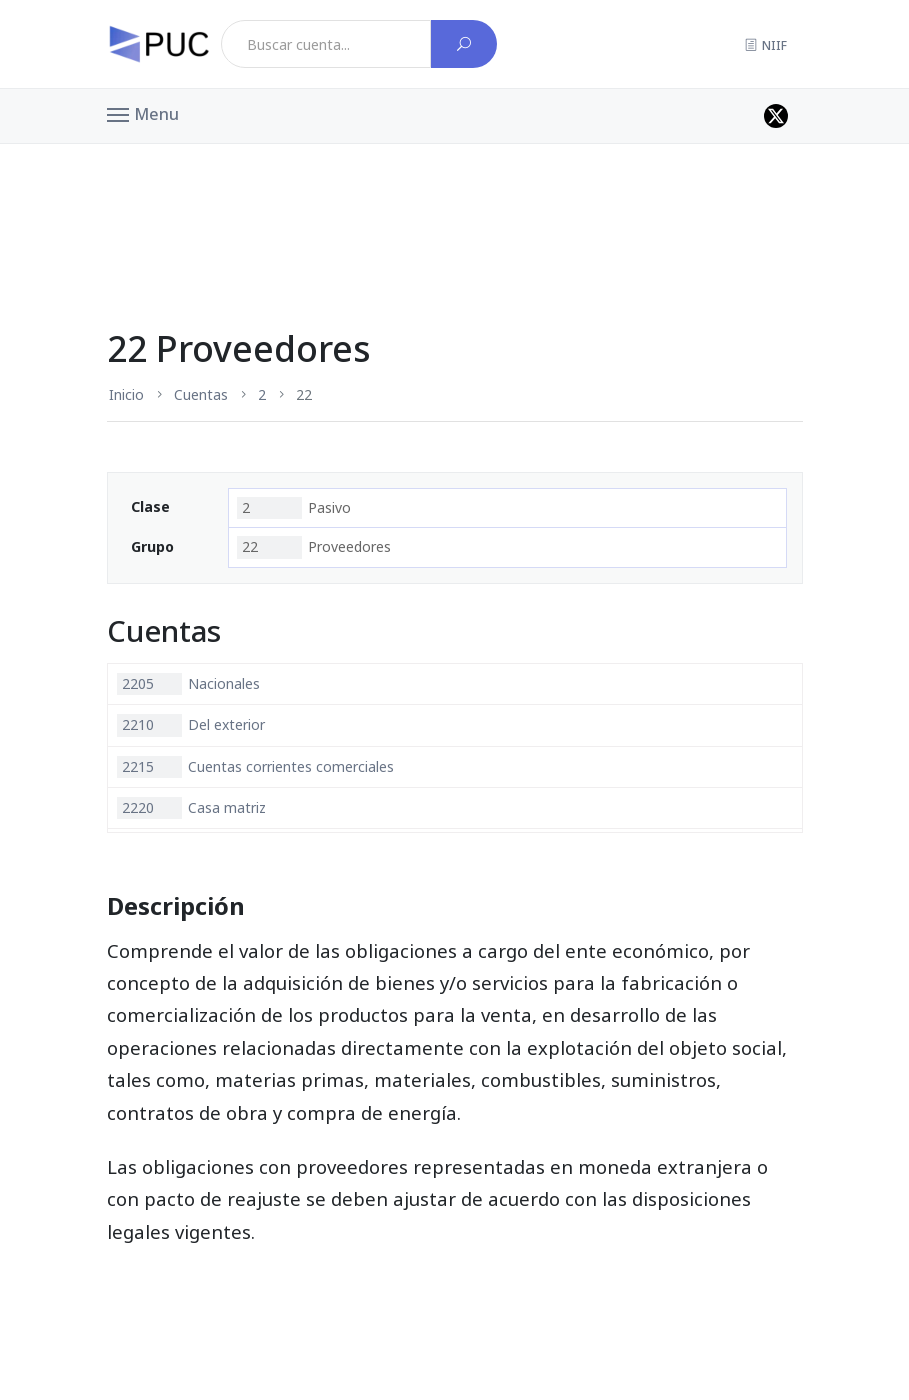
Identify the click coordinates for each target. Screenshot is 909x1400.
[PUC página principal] (159, 44)
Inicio (126, 394)
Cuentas (201, 394)
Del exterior (191, 725)
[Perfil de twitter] (776, 116)
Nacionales (188, 684)
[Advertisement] (455, 194)
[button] (143, 113)
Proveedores (314, 547)
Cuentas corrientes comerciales (255, 767)
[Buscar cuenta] (464, 44)
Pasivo (294, 508)
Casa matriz (191, 808)
